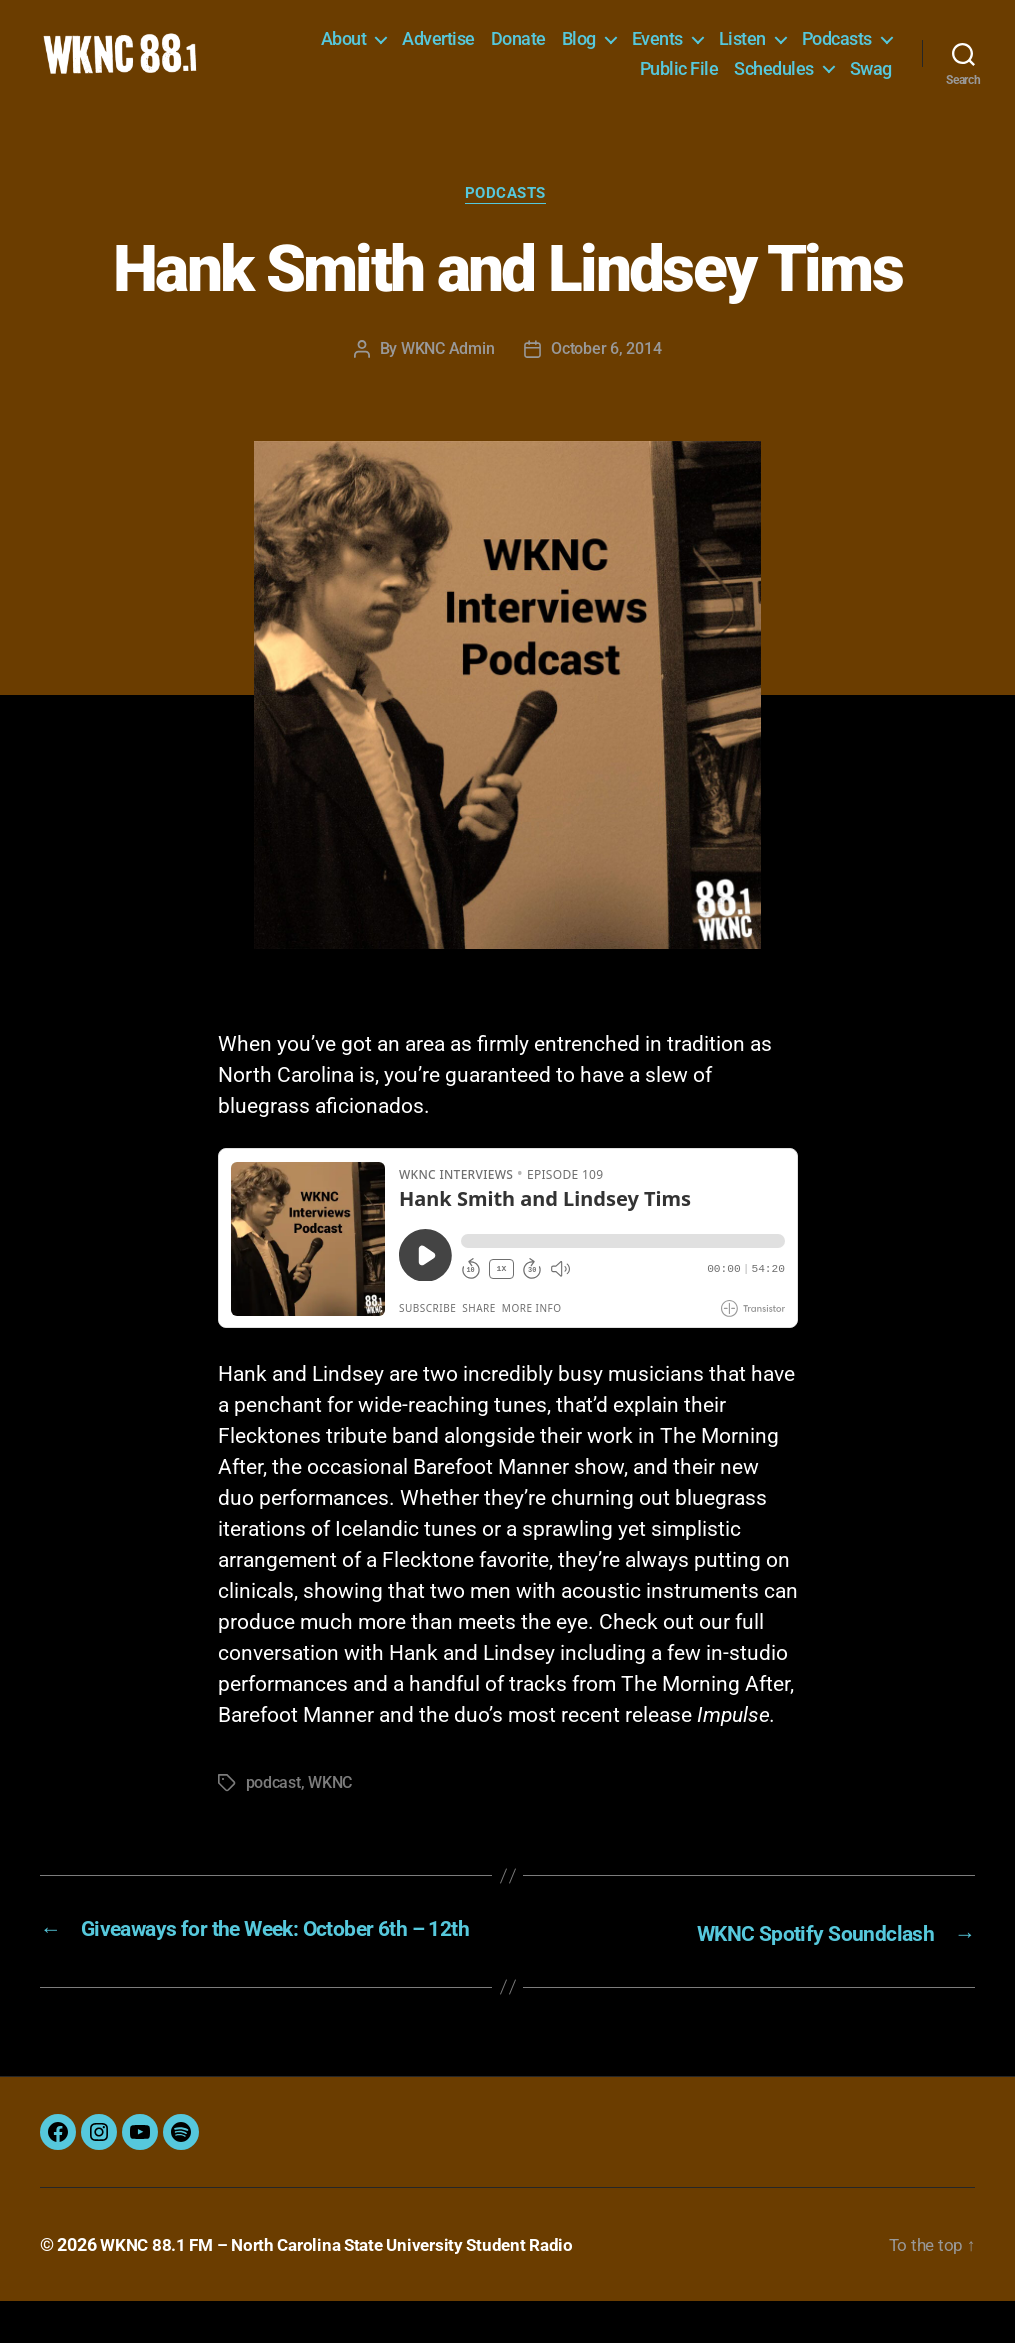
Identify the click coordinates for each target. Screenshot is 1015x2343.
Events (657, 45)
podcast (273, 1799)
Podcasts (837, 45)
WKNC (330, 1799)
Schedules (774, 75)
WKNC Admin (447, 366)
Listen (742, 45)
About (344, 45)
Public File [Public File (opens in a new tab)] (679, 75)
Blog (579, 45)
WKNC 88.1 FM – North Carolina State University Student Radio (347, 2286)
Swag (871, 75)
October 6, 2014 (606, 366)
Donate (518, 45)
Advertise (438, 45)
